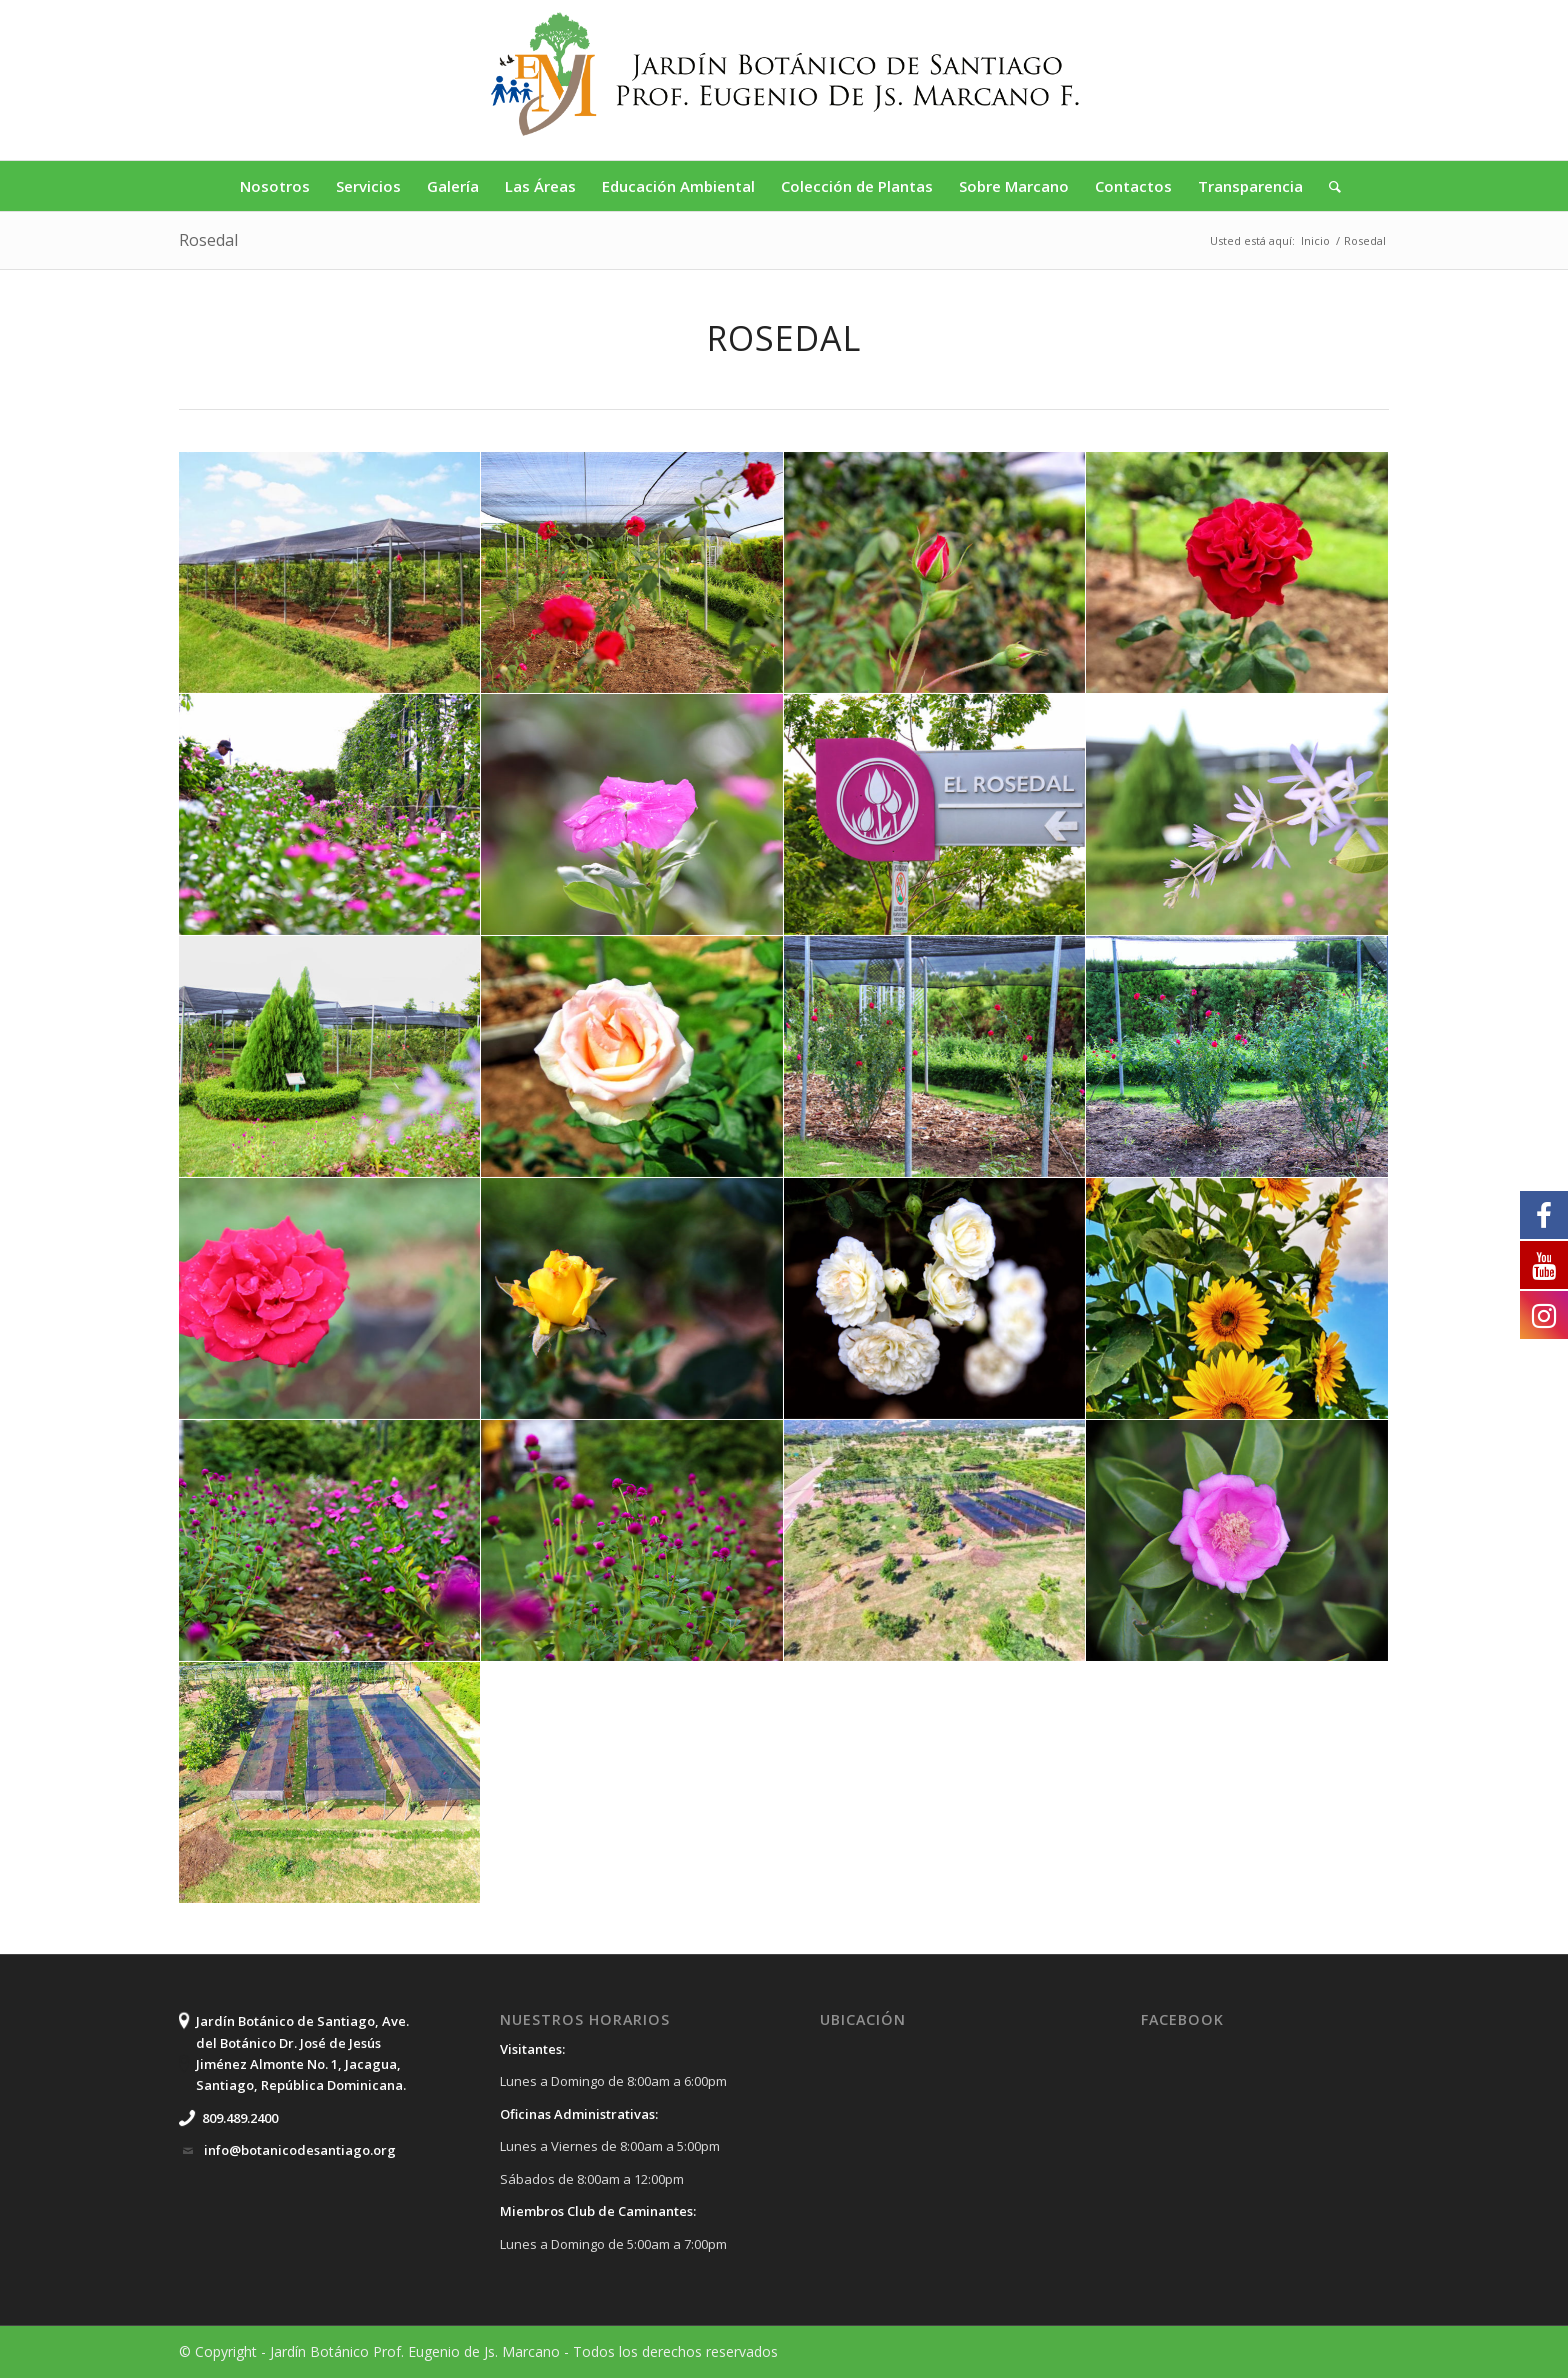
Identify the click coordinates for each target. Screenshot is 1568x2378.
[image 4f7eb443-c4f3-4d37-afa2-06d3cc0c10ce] (935, 1541)
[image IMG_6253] (632, 815)
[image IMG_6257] (1237, 815)
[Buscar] (1328, 186)
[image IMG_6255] (935, 815)
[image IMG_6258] (330, 1057)
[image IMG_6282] (632, 1299)
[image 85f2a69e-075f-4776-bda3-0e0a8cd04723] (1237, 573)
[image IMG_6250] (330, 815)
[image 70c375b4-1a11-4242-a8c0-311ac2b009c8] (1237, 1299)
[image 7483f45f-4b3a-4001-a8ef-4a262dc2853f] (632, 1057)
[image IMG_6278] (1237, 1057)
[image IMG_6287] (632, 1541)
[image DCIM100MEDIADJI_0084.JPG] (330, 1783)
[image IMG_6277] (935, 1057)
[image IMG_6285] (330, 1541)
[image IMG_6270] (935, 1299)
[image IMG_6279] (632, 573)
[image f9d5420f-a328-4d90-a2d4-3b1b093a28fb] (935, 573)
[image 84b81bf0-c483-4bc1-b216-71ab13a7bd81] (330, 573)
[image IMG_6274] (330, 1299)
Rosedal (208, 240)
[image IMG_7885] (1237, 1541)
